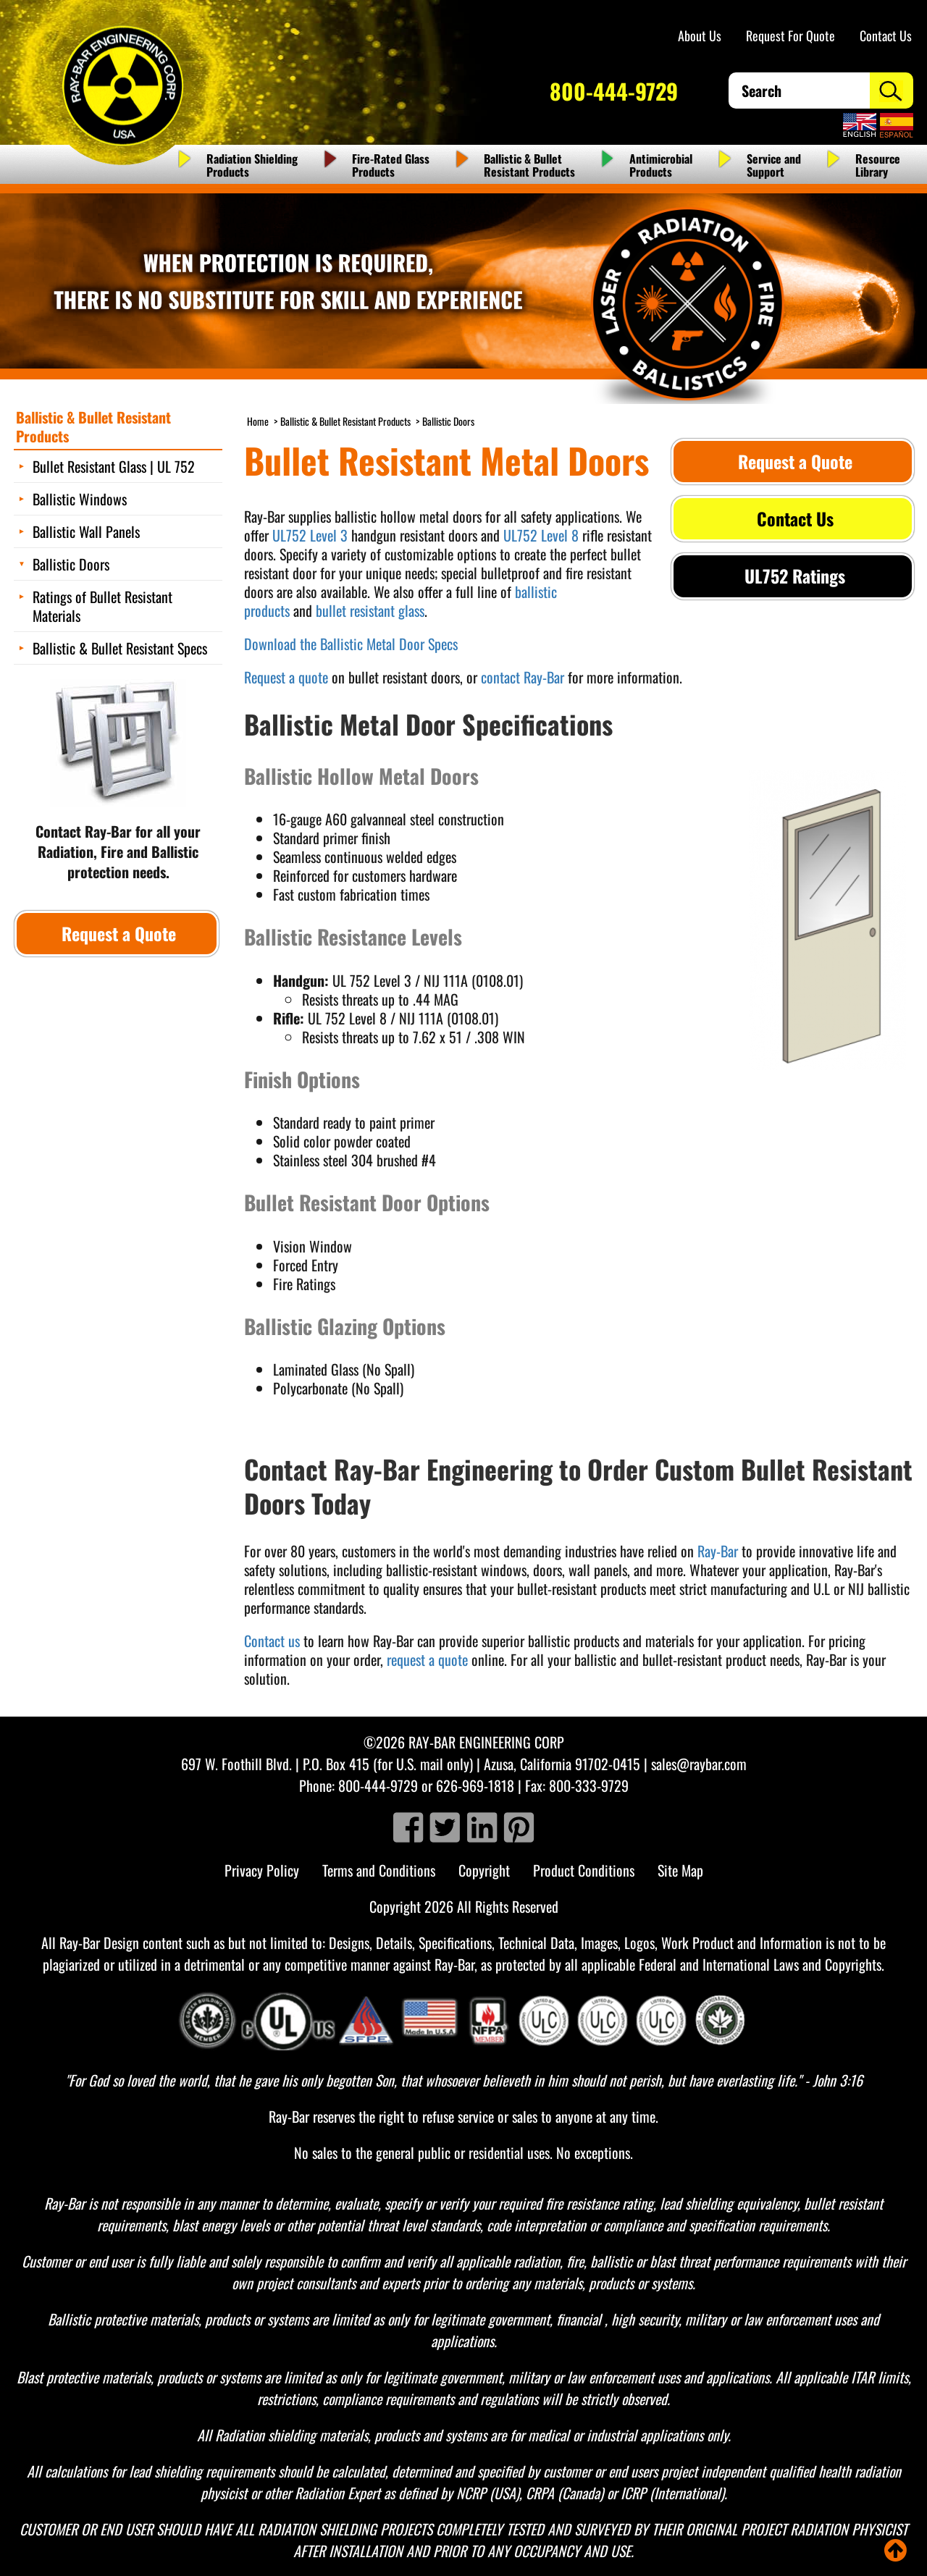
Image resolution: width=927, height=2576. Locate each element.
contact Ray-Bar (522, 677)
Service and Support (774, 165)
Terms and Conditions (378, 1870)
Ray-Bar (717, 1551)
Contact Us (886, 35)
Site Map (680, 1870)
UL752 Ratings (792, 576)
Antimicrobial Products (660, 165)
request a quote (427, 1659)
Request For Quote (790, 35)
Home (258, 421)
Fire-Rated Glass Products (390, 165)
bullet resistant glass (370, 610)
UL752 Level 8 (541, 535)
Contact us (272, 1640)
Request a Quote (793, 461)
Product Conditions (583, 1870)
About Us (699, 35)
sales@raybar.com (699, 1764)
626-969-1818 (475, 1785)
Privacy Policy (262, 1870)
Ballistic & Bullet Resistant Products (529, 165)
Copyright (484, 1870)
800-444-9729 (614, 91)
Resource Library (877, 165)
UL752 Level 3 (310, 535)
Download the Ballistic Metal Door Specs (351, 643)
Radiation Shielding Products (252, 165)
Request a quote (286, 677)
